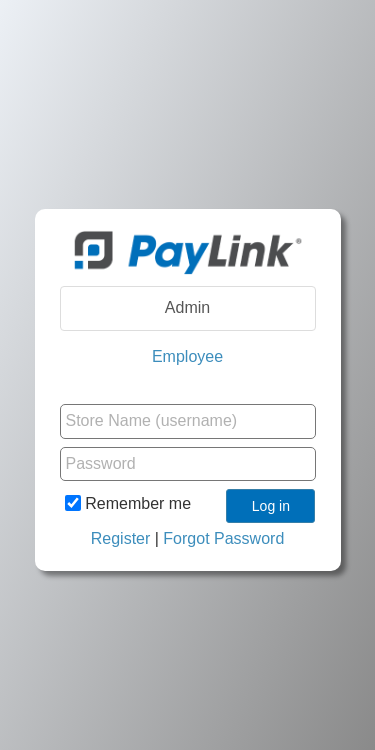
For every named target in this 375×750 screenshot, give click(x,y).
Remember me (128, 503)
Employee (187, 356)
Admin (187, 307)
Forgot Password (223, 538)
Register (121, 538)
